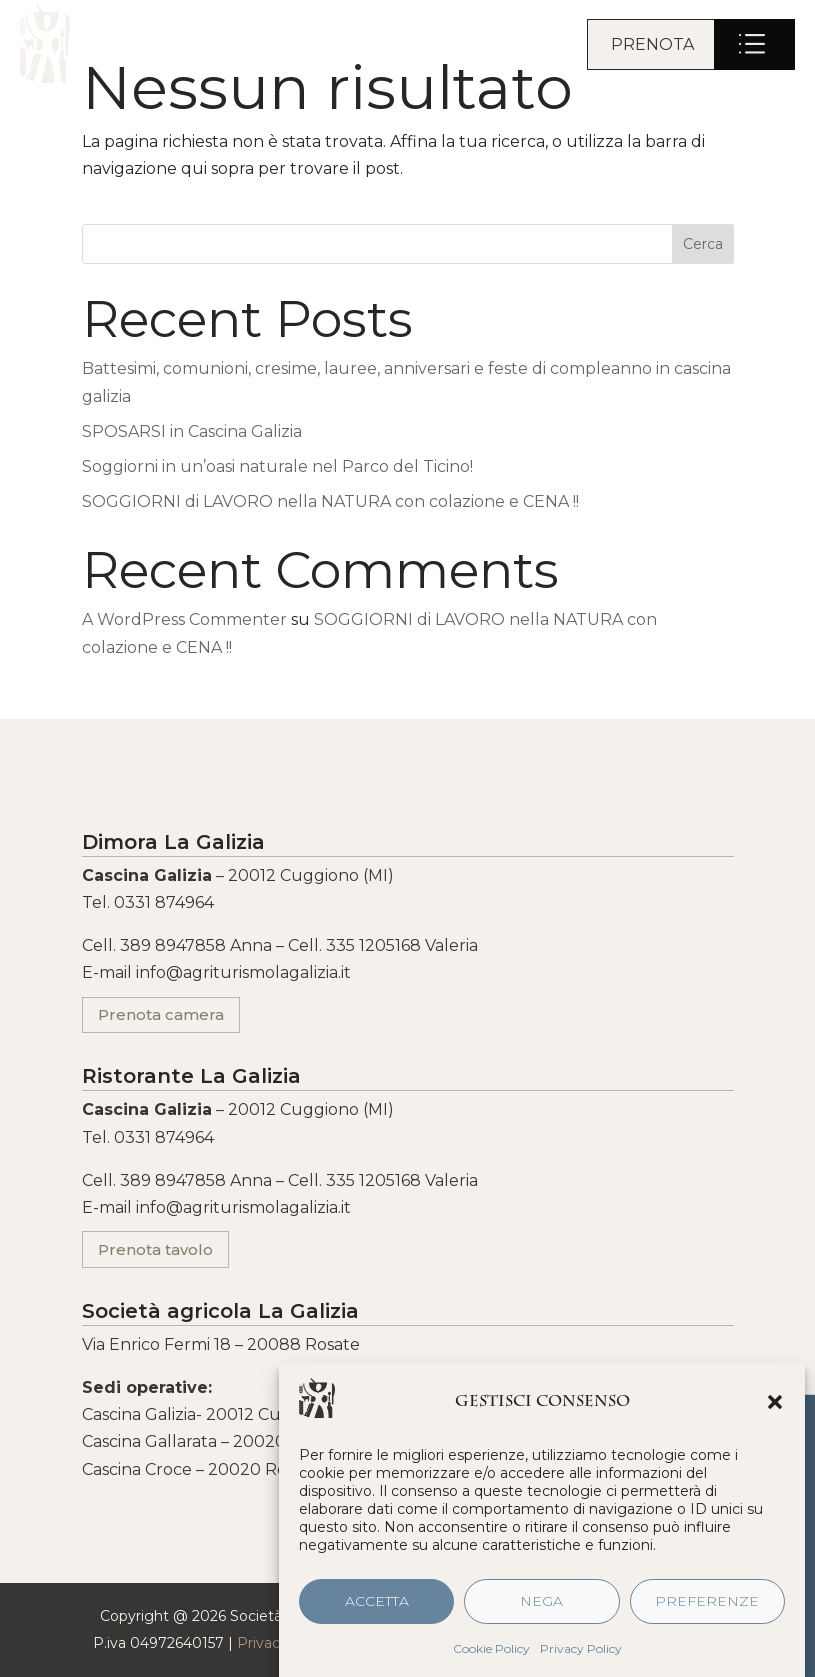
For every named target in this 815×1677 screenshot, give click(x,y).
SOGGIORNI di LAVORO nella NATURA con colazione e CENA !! (330, 501)
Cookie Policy (491, 1656)
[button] (775, 1410)
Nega (541, 1610)
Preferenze (707, 1610)
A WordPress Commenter (184, 619)
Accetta (377, 1610)
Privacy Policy (581, 1656)
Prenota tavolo (155, 1249)
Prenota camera (161, 1014)
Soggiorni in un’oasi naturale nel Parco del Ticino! (277, 466)
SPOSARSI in (192, 431)
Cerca (703, 244)
